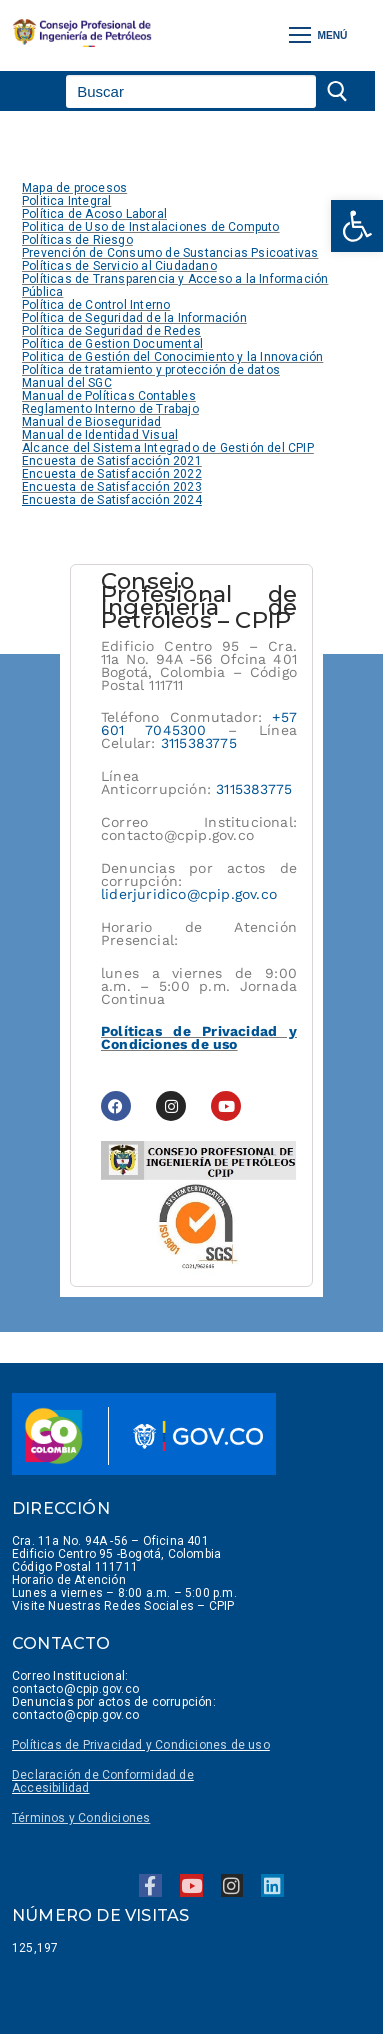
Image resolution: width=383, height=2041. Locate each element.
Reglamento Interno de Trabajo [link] (110, 409)
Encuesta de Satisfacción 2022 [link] (112, 474)
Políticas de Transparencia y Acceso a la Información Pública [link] (175, 285)
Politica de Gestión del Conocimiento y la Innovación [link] (172, 357)
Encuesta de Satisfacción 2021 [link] (112, 461)
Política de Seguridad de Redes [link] (111, 331)
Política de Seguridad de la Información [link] (134, 318)
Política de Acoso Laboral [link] (94, 214)
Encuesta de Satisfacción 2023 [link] (112, 487)
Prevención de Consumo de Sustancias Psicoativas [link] (170, 253)
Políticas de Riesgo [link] (77, 240)
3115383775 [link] (199, 743)
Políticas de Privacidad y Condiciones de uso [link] (199, 1037)
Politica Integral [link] (66, 201)
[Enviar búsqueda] (339, 91)
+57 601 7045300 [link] (199, 723)
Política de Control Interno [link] (96, 305)
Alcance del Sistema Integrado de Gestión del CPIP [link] (168, 448)
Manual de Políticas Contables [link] (109, 396)
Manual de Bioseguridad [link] (91, 422)
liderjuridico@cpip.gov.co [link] (189, 894)
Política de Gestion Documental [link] (112, 344)
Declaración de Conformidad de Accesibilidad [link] (103, 1781)
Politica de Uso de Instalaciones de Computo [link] (151, 227)
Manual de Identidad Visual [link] (100, 435)
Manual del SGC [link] (67, 383)
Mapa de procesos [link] (74, 188)
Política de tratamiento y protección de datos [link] (151, 370)
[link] (357, 226)
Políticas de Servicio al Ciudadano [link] (119, 266)
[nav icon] (318, 35)
